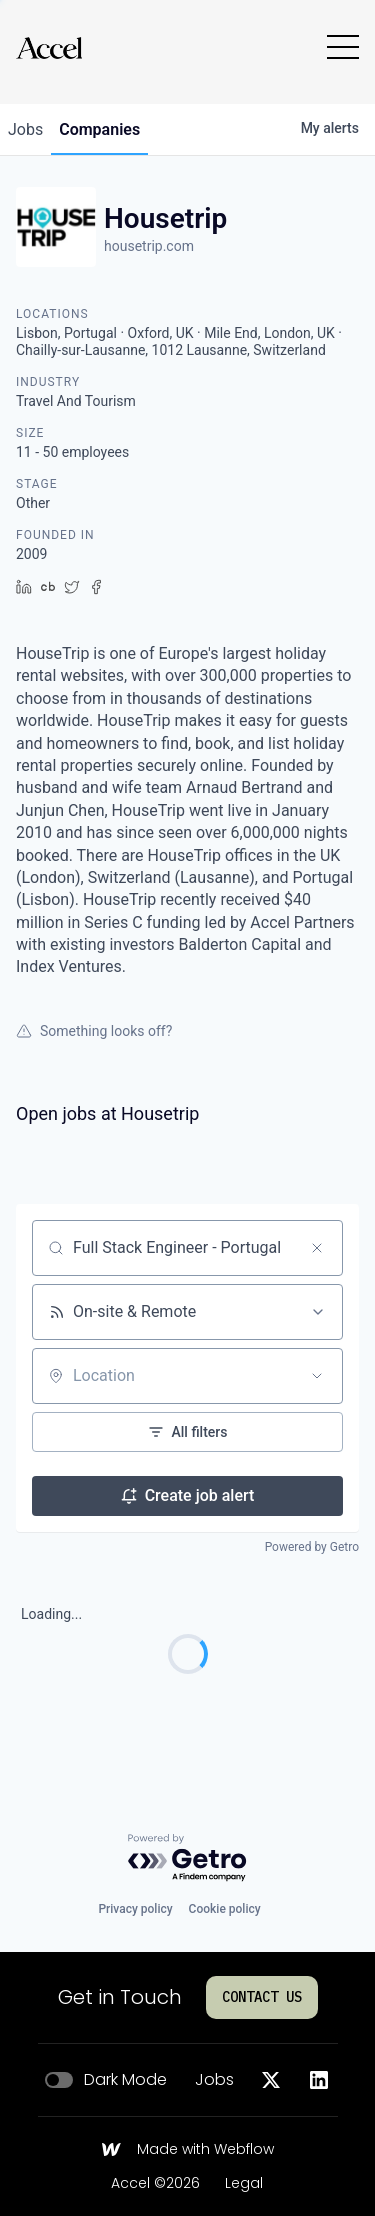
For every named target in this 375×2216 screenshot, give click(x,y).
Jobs (214, 2080)
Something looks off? (94, 1031)
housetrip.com (149, 246)
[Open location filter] (317, 1376)
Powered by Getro (312, 1547)
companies (99, 129)
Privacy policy (135, 1909)
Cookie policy (225, 1909)
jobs (25, 129)
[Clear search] (317, 1248)
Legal (244, 2184)
